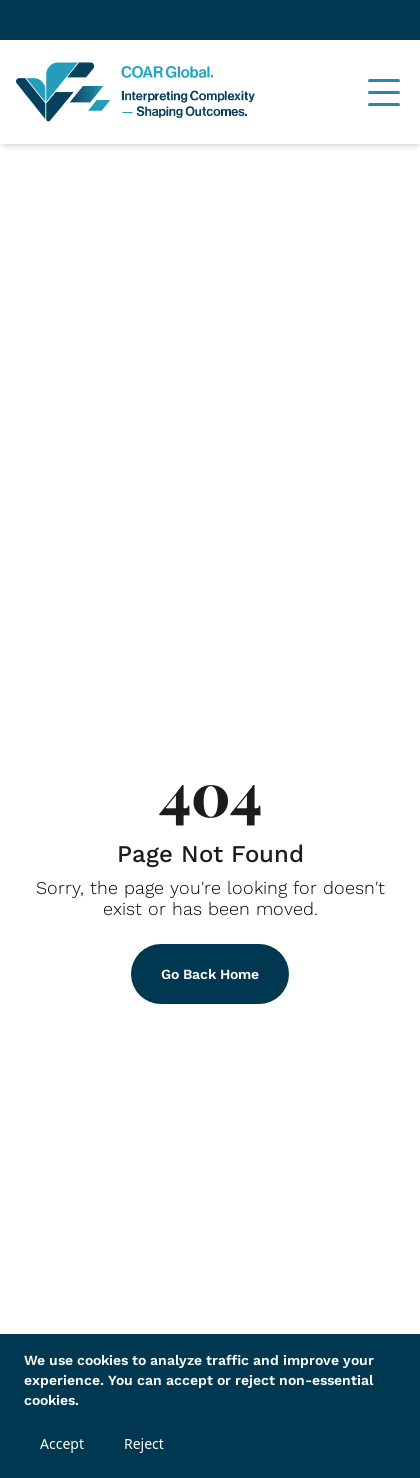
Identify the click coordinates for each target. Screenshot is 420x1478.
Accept (62, 1443)
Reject (144, 1443)
